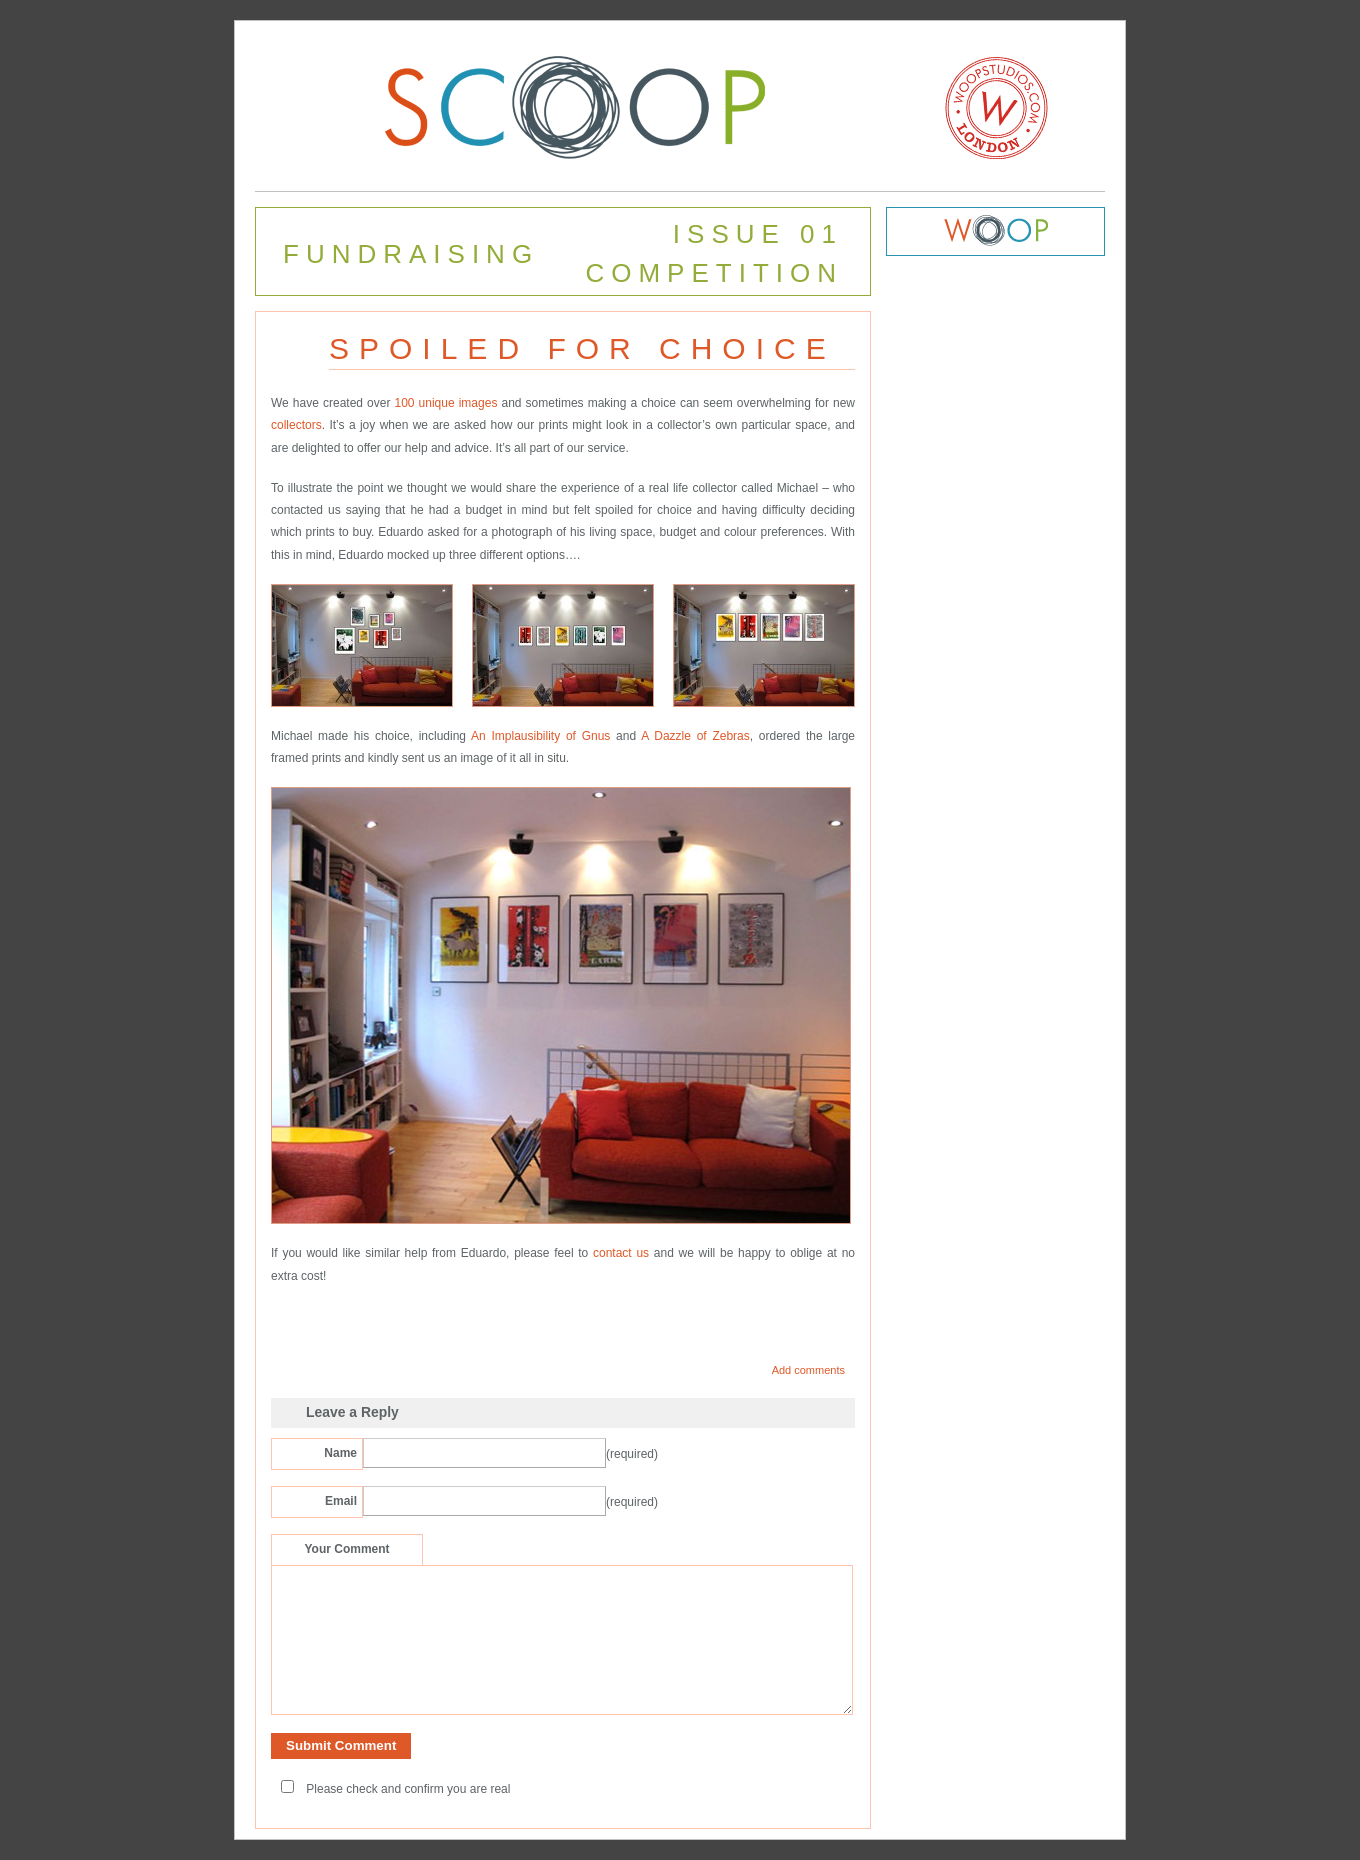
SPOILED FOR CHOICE (582, 348)
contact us (618, 1253)
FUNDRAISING (411, 254)
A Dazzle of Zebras (695, 736)
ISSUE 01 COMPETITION (714, 253)
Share (294, 1321)
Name (340, 1453)
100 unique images (443, 403)
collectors (296, 425)
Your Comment (346, 1549)
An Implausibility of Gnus (540, 736)
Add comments (808, 1370)
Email (341, 1501)
